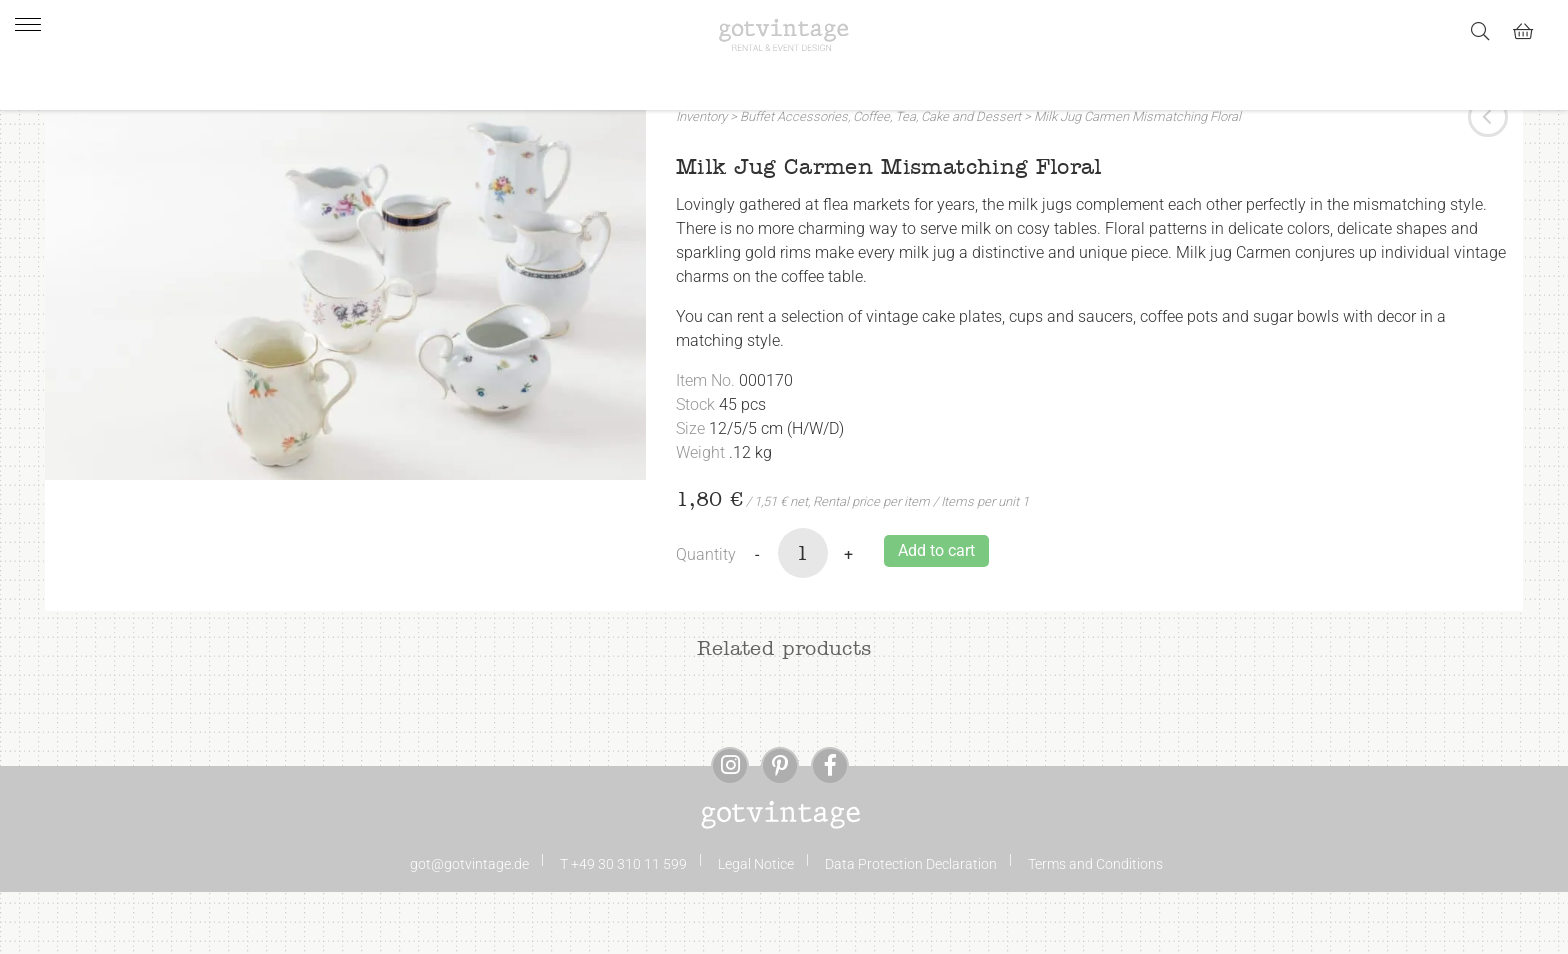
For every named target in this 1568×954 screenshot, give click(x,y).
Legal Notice (756, 926)
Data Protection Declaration (911, 926)
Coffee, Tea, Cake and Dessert (937, 178)
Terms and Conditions (1095, 926)
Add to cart (936, 612)
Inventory (701, 178)
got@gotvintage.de (469, 926)
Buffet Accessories (794, 178)
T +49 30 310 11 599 (623, 926)
